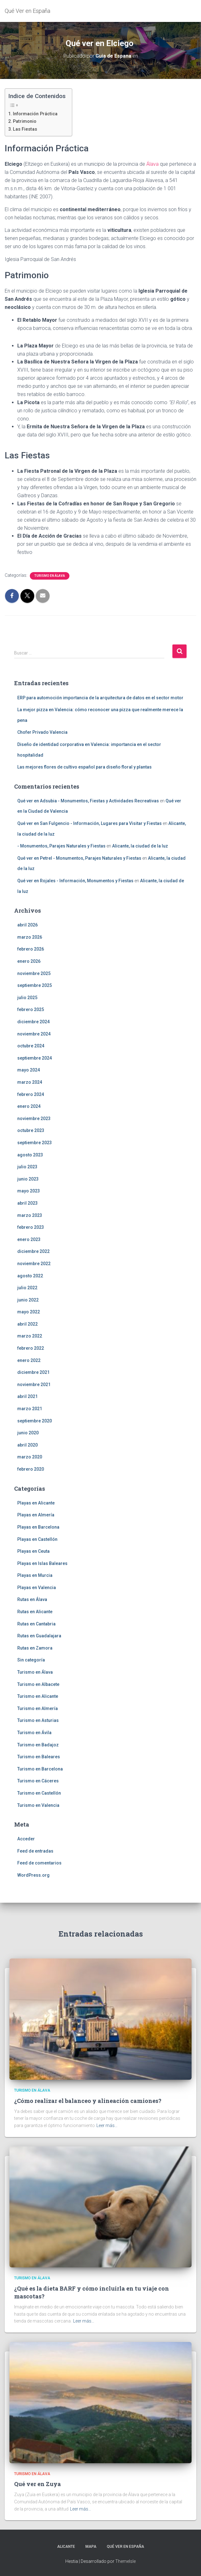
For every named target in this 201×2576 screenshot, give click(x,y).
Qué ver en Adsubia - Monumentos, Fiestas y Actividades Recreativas (88, 800)
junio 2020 (28, 1432)
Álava (152, 164)
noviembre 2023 (34, 1118)
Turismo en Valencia (38, 1805)
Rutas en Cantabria (36, 1623)
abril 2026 (27, 924)
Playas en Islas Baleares (42, 1563)
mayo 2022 (28, 1311)
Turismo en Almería (37, 1708)
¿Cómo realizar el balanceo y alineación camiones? (87, 2100)
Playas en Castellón (37, 1539)
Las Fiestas (25, 129)
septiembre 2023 (34, 1142)
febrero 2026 (30, 949)
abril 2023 (27, 1203)
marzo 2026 (29, 937)
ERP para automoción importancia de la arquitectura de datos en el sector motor (100, 697)
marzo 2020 (29, 1456)
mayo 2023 (28, 1190)
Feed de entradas (35, 1851)
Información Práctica (35, 114)
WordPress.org (33, 1875)
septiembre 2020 (34, 1420)
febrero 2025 (30, 1009)
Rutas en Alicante (34, 1611)
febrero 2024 (30, 1094)
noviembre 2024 (34, 1033)
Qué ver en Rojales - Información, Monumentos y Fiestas (75, 880)
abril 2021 (27, 1396)
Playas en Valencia (36, 1587)
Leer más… (106, 2125)
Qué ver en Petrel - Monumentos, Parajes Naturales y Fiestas (79, 858)
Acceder (26, 1838)
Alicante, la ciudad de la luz (140, 845)
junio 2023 (28, 1178)
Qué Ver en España (125, 2546)
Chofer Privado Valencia (42, 732)
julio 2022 (27, 1287)
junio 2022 (28, 1299)
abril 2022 (27, 1324)
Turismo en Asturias (38, 1720)
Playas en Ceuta (33, 1551)
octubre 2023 (30, 1130)
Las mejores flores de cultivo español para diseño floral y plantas (84, 766)
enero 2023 (29, 1239)
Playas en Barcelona (38, 1527)
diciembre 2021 (33, 1372)
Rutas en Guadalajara (39, 1635)
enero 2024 (29, 1106)
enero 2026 (29, 961)
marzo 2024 (29, 1082)
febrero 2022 (30, 1348)
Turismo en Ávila (34, 1732)
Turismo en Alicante (37, 1696)
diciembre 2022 (33, 1251)
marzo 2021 (29, 1408)
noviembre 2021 (34, 1384)
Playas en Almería (35, 1514)
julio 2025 (27, 997)
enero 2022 (29, 1360)
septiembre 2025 (34, 985)
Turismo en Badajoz (38, 1744)
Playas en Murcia (34, 1575)
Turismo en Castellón (39, 1793)
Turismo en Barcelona (40, 1768)
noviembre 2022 (34, 1263)
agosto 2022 (30, 1275)
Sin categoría (31, 1659)
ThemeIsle (125, 2561)
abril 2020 (27, 1444)
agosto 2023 (30, 1154)
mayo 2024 (28, 1069)
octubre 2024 (30, 1045)
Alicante (66, 2546)
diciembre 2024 (33, 1021)
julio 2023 (27, 1166)
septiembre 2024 (34, 1058)
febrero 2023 (30, 1227)
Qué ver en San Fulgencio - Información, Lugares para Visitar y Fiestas (89, 823)
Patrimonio (24, 121)
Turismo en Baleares (38, 1756)
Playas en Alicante (36, 1502)
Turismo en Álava (49, 575)
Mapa (90, 2546)
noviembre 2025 (34, 973)
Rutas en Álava (32, 1599)
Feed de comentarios (39, 1862)
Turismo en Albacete (38, 1684)
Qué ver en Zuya (37, 2484)
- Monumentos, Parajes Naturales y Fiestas (61, 845)
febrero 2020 (30, 1469)
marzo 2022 (29, 1335)
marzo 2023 (29, 1215)
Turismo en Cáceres (38, 1780)
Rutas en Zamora (34, 1647)
